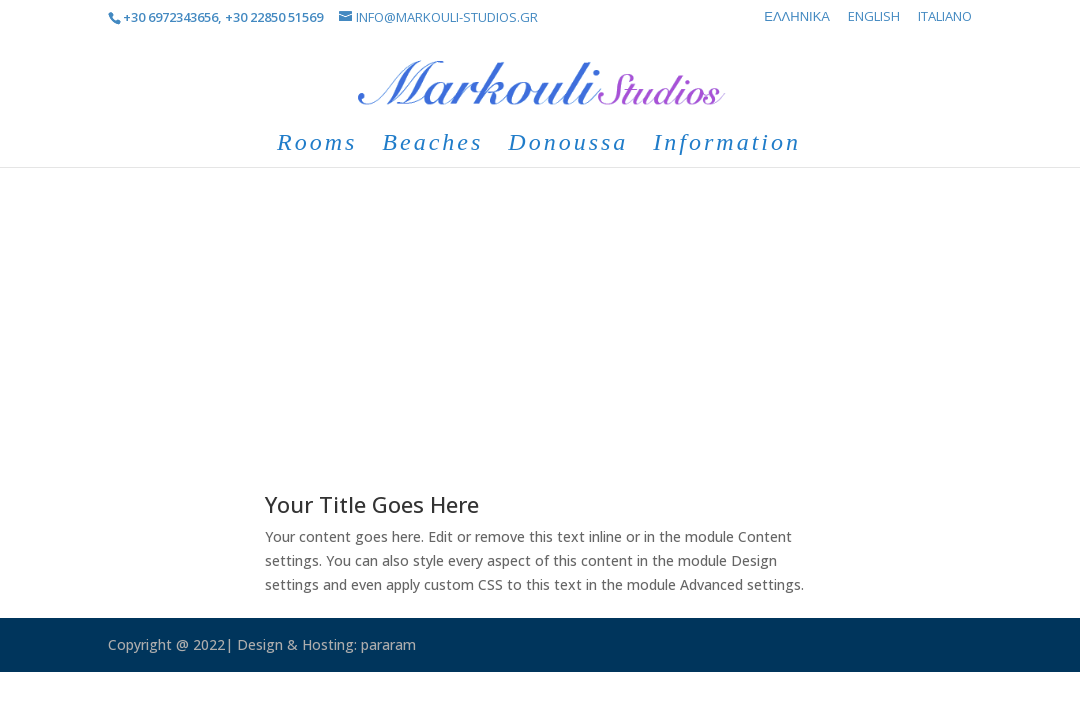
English (874, 17)
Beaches (432, 145)
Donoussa (568, 145)
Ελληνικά (797, 17)
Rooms (317, 145)
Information (727, 145)
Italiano (945, 17)
